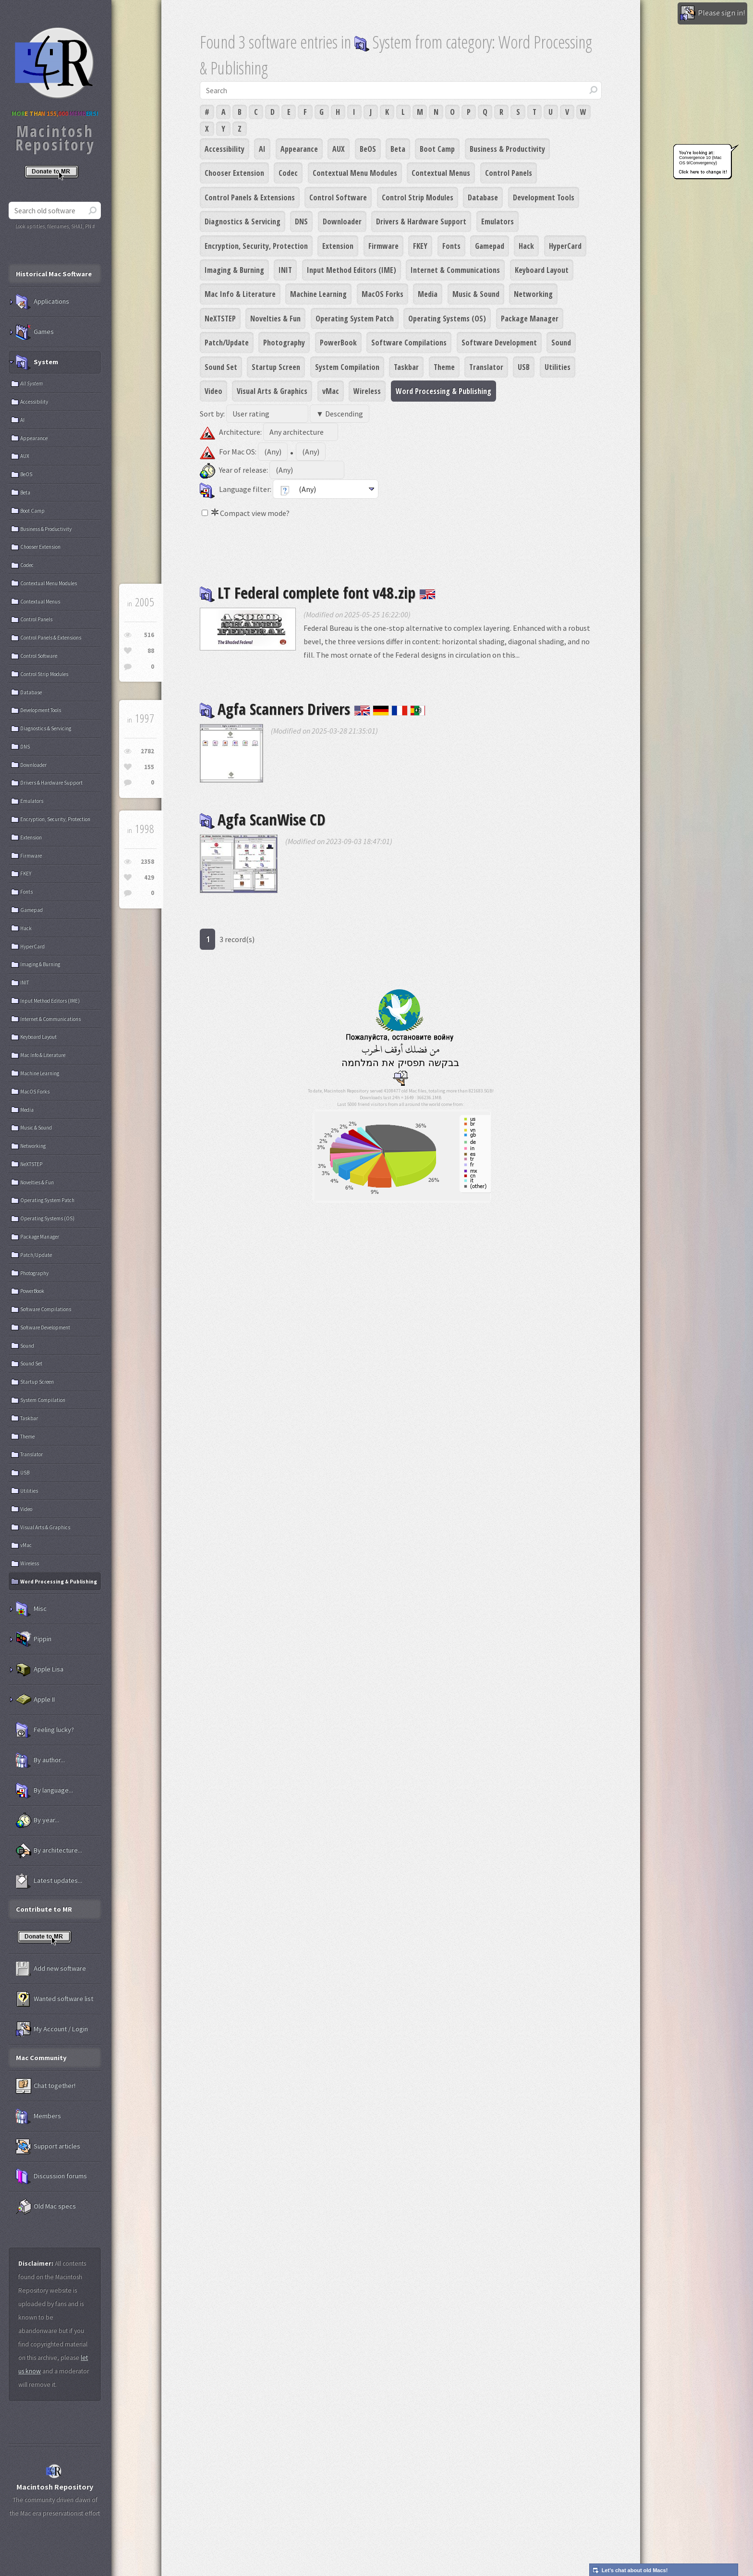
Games (35, 332)
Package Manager (530, 318)
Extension (337, 246)
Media (427, 294)
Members (38, 2116)
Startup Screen (276, 367)
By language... (44, 1790)
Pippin (33, 1639)
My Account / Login (52, 2029)
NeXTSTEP (220, 318)
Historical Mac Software (54, 274)
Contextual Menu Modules (355, 173)
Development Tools (543, 197)
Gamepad (489, 246)
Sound (561, 342)
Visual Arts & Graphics (272, 391)
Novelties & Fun (275, 318)
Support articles (48, 2146)
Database (483, 197)
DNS (301, 221)
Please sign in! (712, 13)
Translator (486, 367)
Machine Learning (318, 294)
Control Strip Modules (417, 197)
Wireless (367, 391)
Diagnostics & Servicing (242, 221)
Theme (444, 367)
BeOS (368, 149)
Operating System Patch (355, 318)
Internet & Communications (455, 270)
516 (149, 635)
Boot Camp (437, 149)
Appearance (299, 149)
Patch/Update (227, 342)
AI (262, 149)
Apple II (35, 1699)
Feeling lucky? (45, 1730)
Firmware (383, 246)
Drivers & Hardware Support (421, 221)
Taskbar (406, 367)
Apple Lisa (39, 1669)
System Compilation (347, 367)
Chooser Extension (234, 173)
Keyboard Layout (542, 270)
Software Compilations (409, 342)
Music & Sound (475, 294)
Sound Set (221, 367)
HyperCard (565, 246)
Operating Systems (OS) (447, 318)
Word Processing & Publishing (443, 391)
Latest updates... (49, 1881)
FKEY (420, 246)
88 (150, 651)
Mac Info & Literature (240, 294)
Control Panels (508, 173)
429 (149, 877)
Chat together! (45, 2086)
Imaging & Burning (234, 270)
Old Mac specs (46, 2206)
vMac (330, 391)
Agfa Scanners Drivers (312, 709)
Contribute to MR (44, 1909)
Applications (42, 301)
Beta (397, 149)
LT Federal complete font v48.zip (318, 592)
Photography (284, 342)
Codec (288, 173)
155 (149, 767)
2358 (147, 862)
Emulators (497, 221)
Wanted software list (54, 1999)
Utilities (558, 367)
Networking (533, 294)
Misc (31, 1609)
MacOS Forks (382, 294)
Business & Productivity (507, 149)
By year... (37, 1820)
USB (524, 367)
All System (31, 383)
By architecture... (49, 1850)
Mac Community (41, 2057)
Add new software (51, 1968)
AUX (338, 149)
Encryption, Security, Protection (256, 246)
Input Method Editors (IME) (351, 270)
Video (213, 391)
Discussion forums (51, 2176)
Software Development (499, 342)
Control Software (338, 197)
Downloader (342, 221)
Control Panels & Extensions (250, 197)
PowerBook (338, 342)
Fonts (451, 246)
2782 (147, 751)
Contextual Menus (441, 173)
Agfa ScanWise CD (263, 819)
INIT (285, 270)
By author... (40, 1760)
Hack (526, 246)
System (37, 362)
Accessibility (224, 149)
